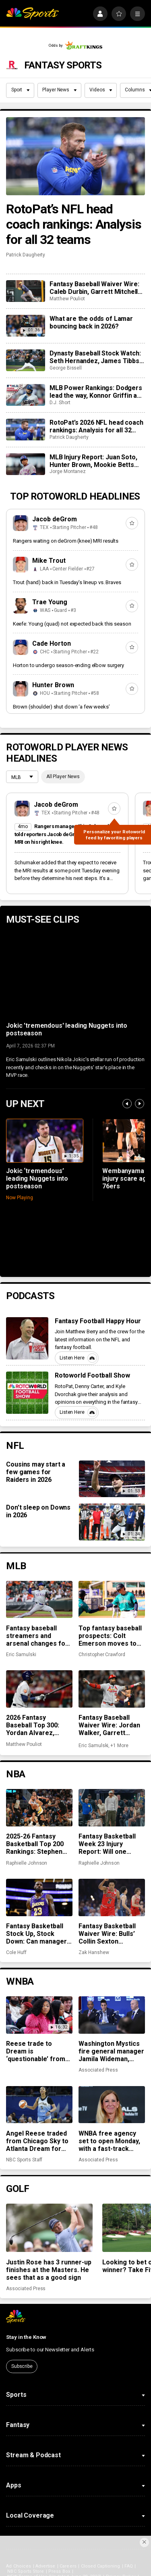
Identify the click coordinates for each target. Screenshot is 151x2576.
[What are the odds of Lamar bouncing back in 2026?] (25, 326)
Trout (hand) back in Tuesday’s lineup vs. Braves (67, 582)
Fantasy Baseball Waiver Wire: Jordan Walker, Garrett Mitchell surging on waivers (109, 1725)
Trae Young (49, 602)
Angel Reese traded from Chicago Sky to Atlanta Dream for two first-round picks (38, 2141)
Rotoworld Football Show (92, 1375)
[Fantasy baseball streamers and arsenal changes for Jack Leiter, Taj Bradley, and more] (39, 1599)
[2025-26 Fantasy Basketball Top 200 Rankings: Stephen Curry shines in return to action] (39, 1807)
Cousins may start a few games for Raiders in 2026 (35, 1471)
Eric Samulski (21, 1654)
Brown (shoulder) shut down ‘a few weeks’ (61, 707)
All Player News (63, 776)
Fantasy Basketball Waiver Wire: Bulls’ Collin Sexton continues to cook (107, 1933)
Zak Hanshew (94, 1952)
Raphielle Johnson (26, 1863)
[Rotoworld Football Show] (27, 1393)
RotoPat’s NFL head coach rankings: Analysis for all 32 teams (73, 224)
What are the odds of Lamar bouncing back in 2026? (91, 322)
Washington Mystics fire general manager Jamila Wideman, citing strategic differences (111, 2051)
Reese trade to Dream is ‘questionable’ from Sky (35, 2051)
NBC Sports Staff (24, 2160)
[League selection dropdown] (21, 777)
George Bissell (66, 368)
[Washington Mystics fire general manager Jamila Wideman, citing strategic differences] (112, 2014)
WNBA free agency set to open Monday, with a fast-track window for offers (109, 2141)
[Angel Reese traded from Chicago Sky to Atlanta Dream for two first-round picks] (39, 2104)
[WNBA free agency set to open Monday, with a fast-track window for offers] (112, 2104)
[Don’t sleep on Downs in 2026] (112, 1522)
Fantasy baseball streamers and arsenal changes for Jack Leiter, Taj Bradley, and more (37, 1635)
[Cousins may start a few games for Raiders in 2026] (112, 1479)
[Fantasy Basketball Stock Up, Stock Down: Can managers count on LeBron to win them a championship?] (39, 1897)
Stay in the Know (26, 2337)
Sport (20, 90)
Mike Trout (49, 560)
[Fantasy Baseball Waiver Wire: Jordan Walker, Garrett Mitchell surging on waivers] (112, 1688)
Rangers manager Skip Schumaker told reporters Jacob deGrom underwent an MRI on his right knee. (64, 834)
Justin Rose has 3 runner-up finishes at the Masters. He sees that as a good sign (48, 2269)
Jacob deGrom (54, 519)
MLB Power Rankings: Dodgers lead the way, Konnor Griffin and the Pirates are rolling (97, 391)
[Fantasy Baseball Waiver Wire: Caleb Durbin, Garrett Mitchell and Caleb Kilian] (25, 291)
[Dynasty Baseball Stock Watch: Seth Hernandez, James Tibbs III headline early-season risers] (25, 360)
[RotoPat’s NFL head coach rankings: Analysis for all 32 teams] (75, 156)
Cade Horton (51, 643)
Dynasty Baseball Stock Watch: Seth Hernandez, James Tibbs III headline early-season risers (96, 357)
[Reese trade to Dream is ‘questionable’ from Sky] (39, 2014)
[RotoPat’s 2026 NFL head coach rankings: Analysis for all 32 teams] (25, 429)
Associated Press (98, 2070)
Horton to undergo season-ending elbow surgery (68, 665)
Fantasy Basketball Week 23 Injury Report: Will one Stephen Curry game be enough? (110, 1843)
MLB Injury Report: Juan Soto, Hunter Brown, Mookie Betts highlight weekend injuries (93, 461)
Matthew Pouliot (67, 299)
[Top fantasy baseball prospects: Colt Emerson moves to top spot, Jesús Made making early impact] (112, 1599)
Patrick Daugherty (25, 255)
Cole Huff (16, 1952)
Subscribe (22, 2366)
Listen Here (78, 1358)
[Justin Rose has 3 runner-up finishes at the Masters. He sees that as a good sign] (49, 2228)
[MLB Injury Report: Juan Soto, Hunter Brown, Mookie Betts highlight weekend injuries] (25, 464)
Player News (59, 90)
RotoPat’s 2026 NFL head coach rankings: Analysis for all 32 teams (96, 426)
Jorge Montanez (68, 471)
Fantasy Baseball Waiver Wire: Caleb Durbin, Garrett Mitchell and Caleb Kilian (94, 287)
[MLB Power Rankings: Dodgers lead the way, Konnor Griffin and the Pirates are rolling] (25, 395)
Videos (100, 90)
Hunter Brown (53, 685)
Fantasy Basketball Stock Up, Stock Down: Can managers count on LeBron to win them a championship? (38, 1933)
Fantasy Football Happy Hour (98, 1321)
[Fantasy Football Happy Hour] (27, 1338)
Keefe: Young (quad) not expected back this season (72, 624)
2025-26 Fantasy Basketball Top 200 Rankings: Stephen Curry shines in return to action (35, 1843)
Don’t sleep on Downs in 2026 (38, 1511)
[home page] (32, 13)
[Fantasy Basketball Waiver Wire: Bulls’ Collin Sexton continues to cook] (112, 1897)
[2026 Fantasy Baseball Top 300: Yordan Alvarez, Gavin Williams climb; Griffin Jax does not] (39, 1688)
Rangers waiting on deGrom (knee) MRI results (65, 541)
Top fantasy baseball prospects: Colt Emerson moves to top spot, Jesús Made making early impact (111, 1635)
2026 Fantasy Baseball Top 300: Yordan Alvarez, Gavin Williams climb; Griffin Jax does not (37, 1725)
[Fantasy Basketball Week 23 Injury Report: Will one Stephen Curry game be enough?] (112, 1807)
